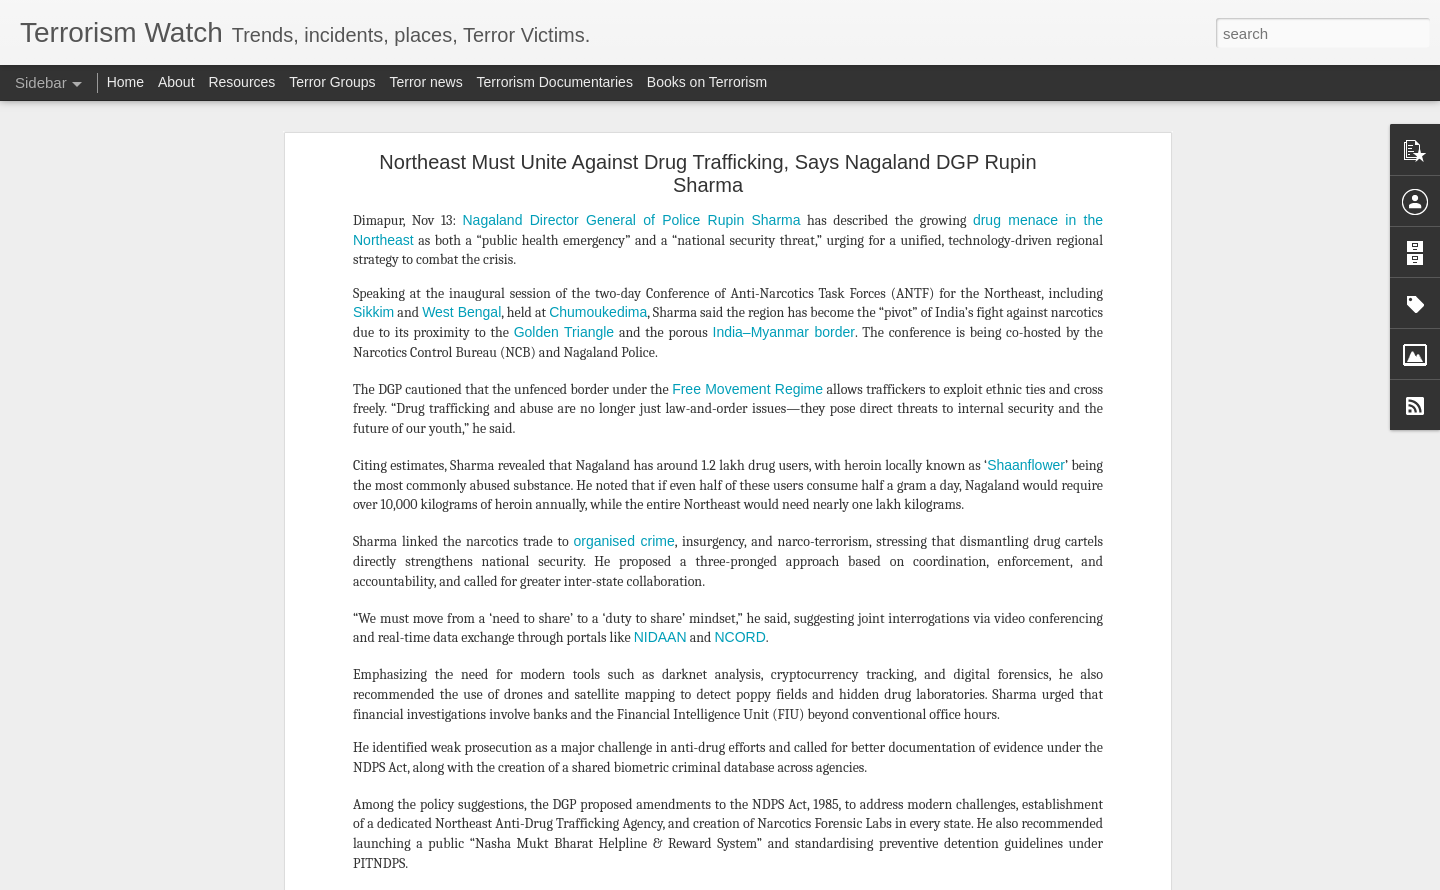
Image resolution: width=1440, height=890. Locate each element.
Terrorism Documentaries (555, 82)
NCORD (739, 269)
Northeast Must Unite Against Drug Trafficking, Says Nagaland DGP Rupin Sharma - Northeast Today (718, 658)
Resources (241, 82)
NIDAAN (660, 269)
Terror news (426, 82)
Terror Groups (332, 82)
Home (125, 82)
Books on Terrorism (707, 82)
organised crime (623, 173)
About (176, 82)
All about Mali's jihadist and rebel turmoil (156, 842)
